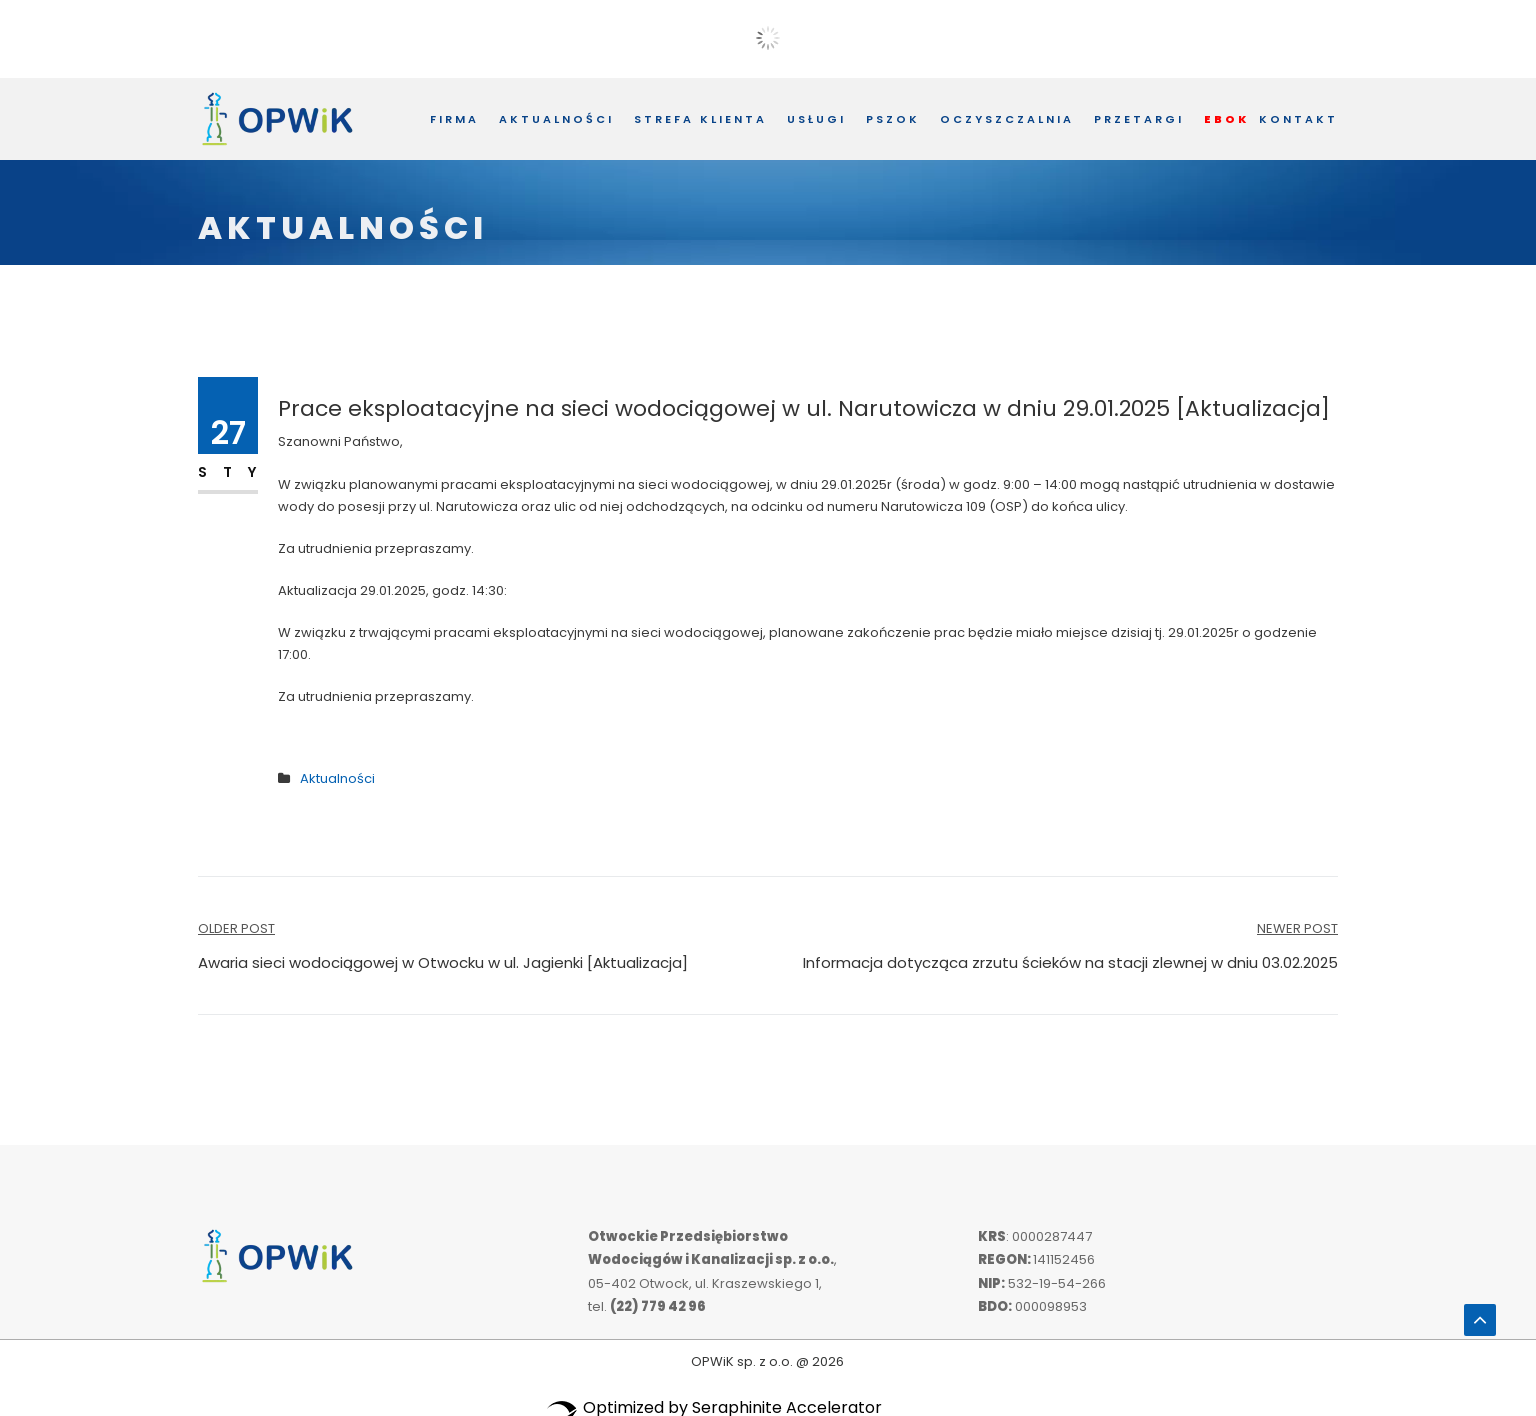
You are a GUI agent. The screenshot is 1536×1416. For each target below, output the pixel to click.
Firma (454, 119)
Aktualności (556, 119)
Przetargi (1139, 119)
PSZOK (893, 119)
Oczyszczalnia (1007, 119)
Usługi (816, 119)
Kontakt (1298, 119)
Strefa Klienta (700, 119)
